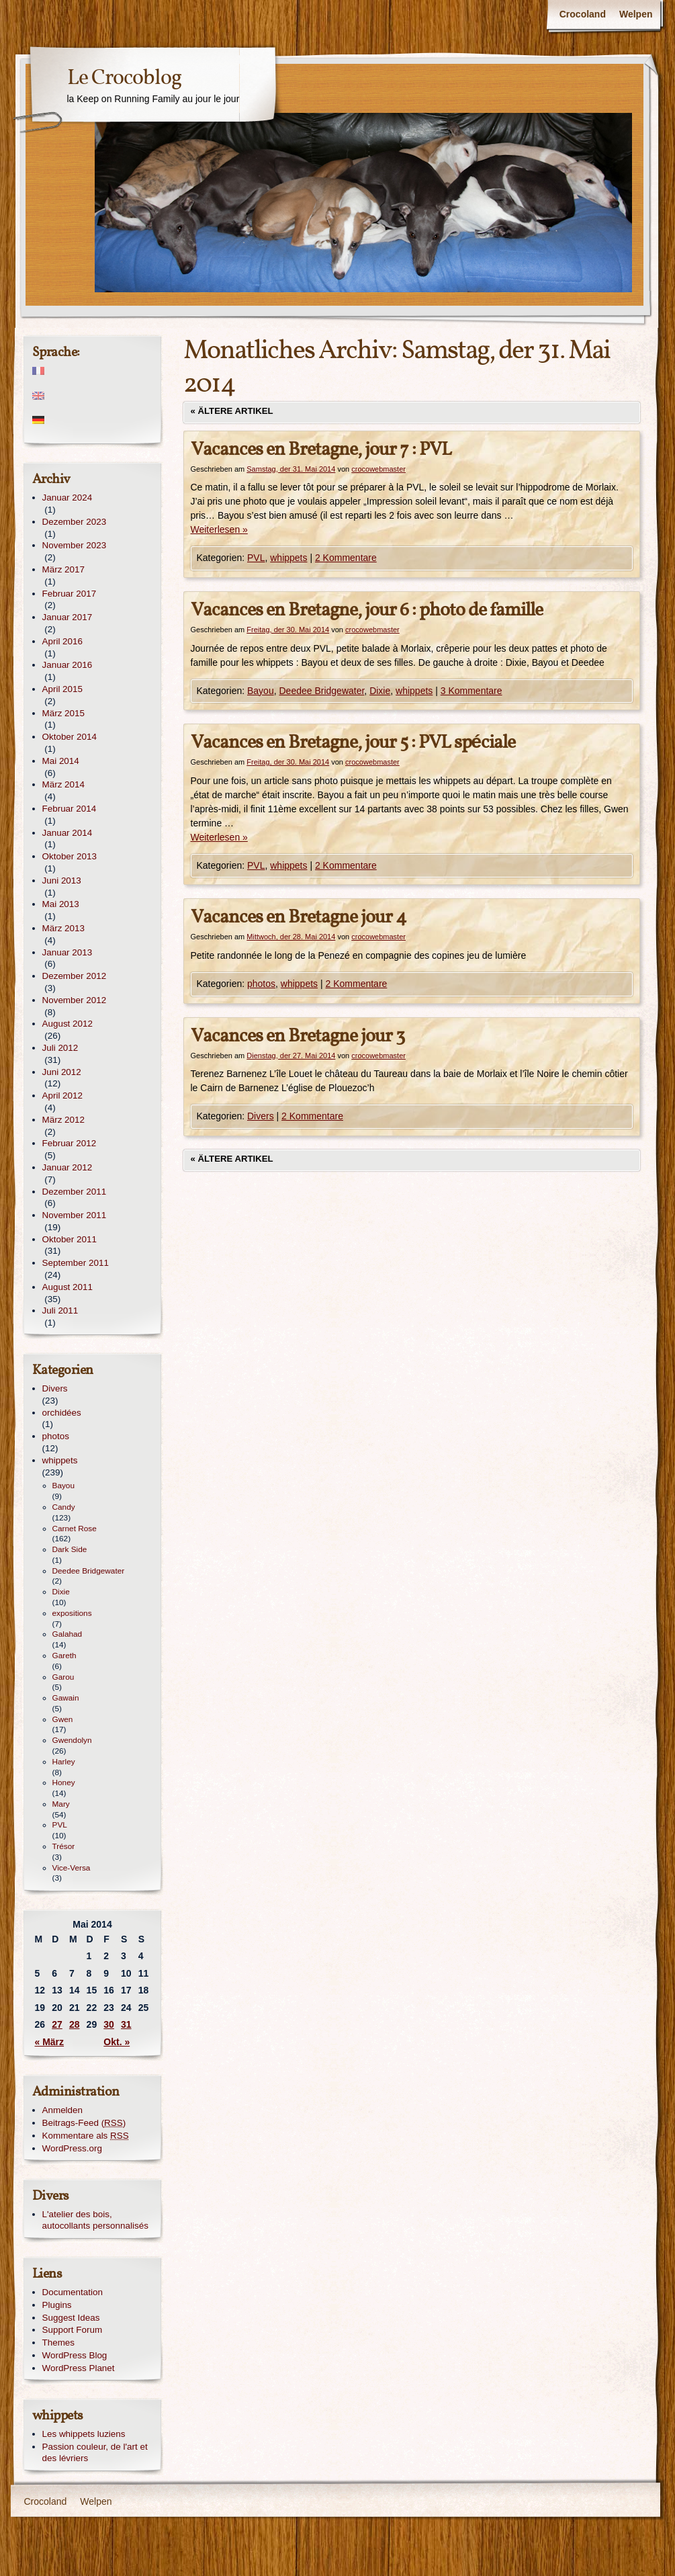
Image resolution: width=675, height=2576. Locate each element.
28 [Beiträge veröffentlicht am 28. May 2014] (74, 2024)
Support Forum (72, 2330)
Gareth (64, 1655)
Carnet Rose (74, 1528)
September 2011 (75, 1263)
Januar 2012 (67, 1167)
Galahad (67, 1634)
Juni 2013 (61, 880)
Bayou (260, 690)
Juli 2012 (60, 1048)
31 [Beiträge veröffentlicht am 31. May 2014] (126, 2024)
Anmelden (62, 2110)
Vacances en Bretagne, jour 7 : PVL (321, 450)
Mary (61, 1804)
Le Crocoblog (124, 78)
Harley (63, 1761)
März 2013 (63, 928)
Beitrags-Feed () (84, 2123)
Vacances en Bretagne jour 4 (298, 917)
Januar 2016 (67, 665)
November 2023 (74, 545)
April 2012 (62, 1095)
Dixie (379, 690)
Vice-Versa (71, 1868)
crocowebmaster (378, 469)
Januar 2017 (67, 617)
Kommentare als (85, 2136)
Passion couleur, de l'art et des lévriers (95, 2452)
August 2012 (67, 1024)
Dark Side (69, 1549)
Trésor (63, 1846)
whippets (288, 557)
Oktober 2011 (69, 1239)
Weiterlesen (219, 529)
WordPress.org (72, 2148)
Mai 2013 (60, 904)
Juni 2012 (61, 1072)
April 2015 (62, 689)
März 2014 (63, 784)
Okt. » (116, 2041)
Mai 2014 (60, 761)
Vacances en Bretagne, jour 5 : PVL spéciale (353, 743)
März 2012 (63, 1120)
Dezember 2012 (74, 976)
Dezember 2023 (74, 522)
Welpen (636, 14)
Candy (63, 1507)
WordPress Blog (74, 2355)
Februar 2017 (69, 594)
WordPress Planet (78, 2368)
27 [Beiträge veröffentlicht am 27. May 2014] (57, 2024)
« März (49, 2041)
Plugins (57, 2305)
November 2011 (74, 1215)
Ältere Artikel (232, 411)
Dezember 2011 (74, 1192)
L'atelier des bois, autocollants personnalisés (95, 2220)
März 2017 (63, 569)
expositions (72, 1613)
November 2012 (74, 1000)
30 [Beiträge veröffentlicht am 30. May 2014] (108, 2024)
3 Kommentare (471, 690)
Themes (58, 2342)
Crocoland (582, 14)
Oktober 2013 (69, 856)
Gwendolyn (72, 1740)
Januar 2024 (67, 497)
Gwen (62, 1719)
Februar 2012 (69, 1143)
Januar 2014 (67, 833)
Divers (260, 1116)
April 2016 (62, 641)
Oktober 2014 (69, 737)
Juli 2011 (60, 1310)
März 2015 (63, 713)
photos (261, 983)
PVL (256, 557)
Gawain (65, 1698)
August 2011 (67, 1287)
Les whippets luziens (84, 2434)
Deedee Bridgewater (321, 690)
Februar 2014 (69, 809)
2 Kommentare (346, 557)
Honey (63, 1782)
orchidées (61, 1413)
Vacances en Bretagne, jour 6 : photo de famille (367, 610)
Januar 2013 (67, 952)
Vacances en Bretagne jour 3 (297, 1036)
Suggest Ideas (71, 2318)
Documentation (72, 2292)
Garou (63, 1677)
